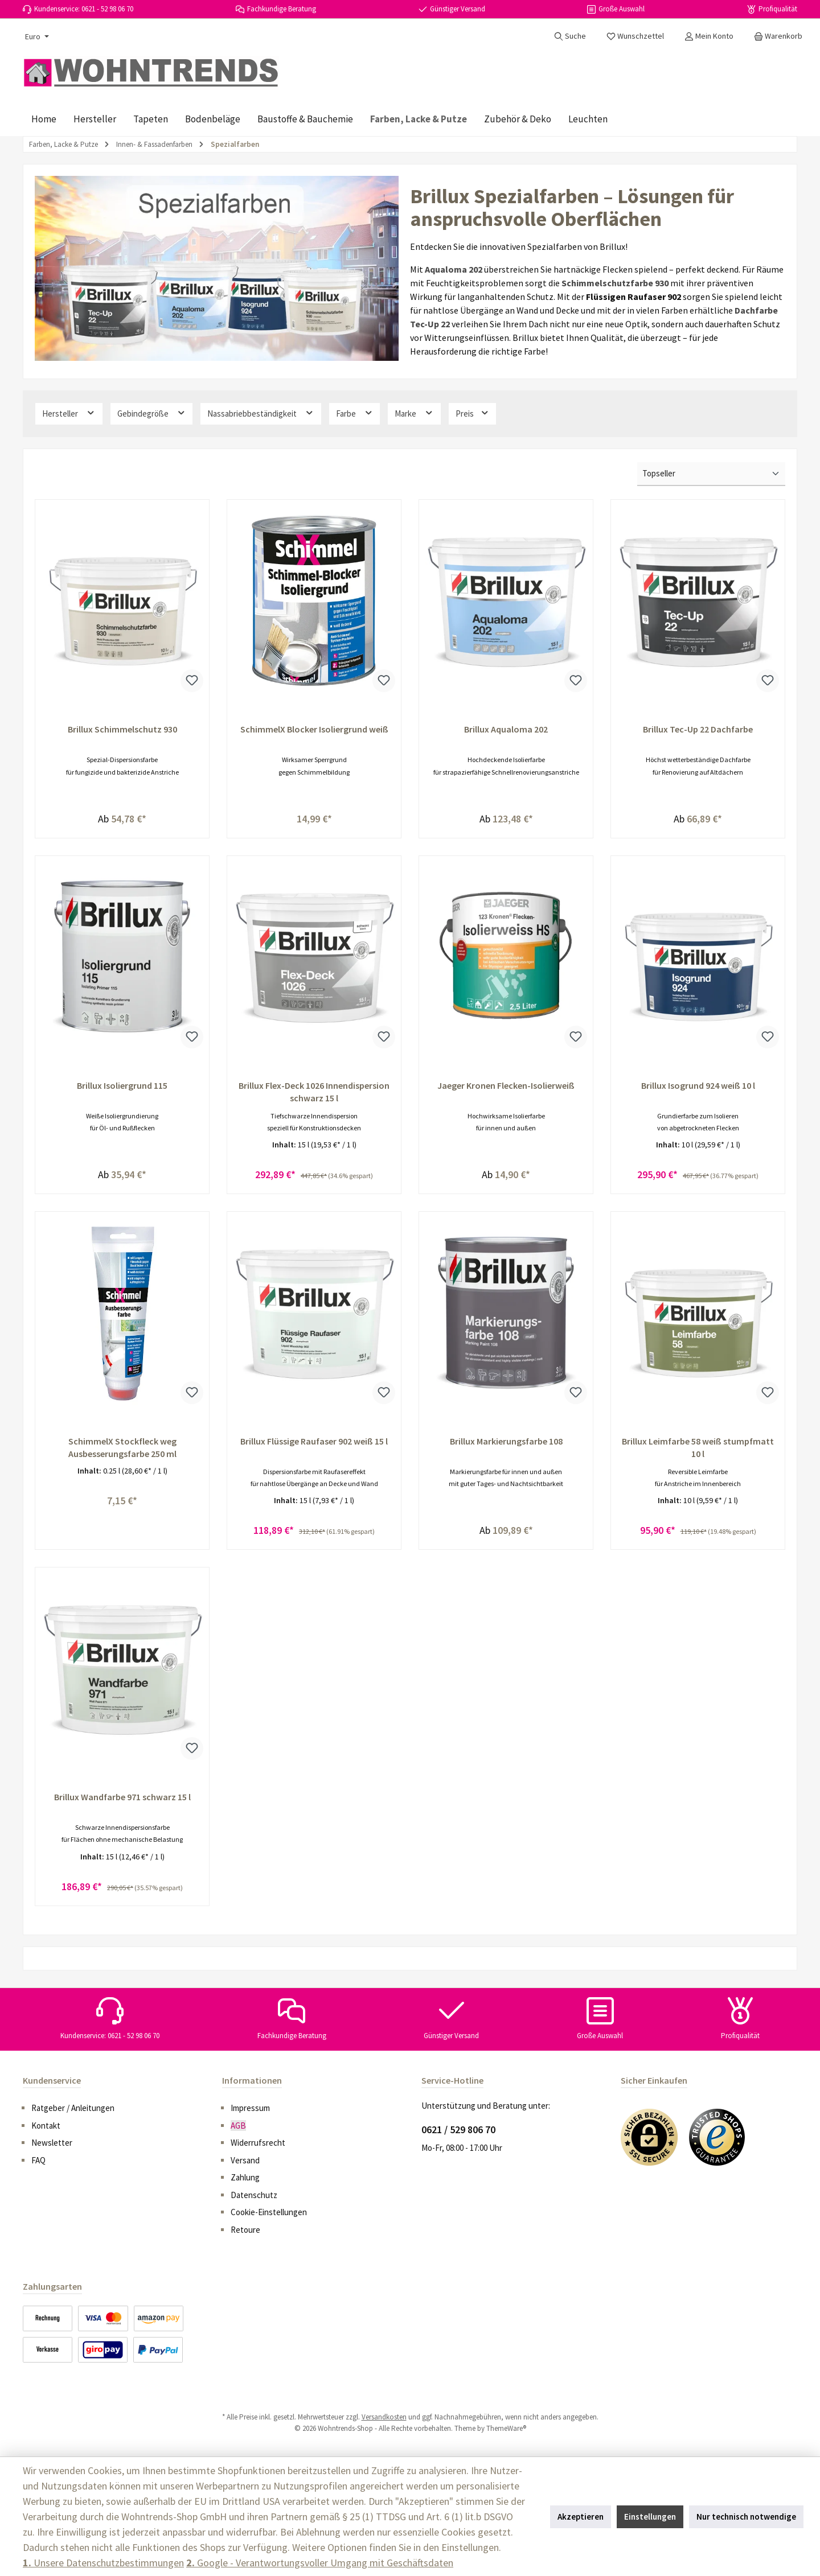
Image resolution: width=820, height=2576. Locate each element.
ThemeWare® (506, 2428)
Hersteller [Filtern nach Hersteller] (69, 413)
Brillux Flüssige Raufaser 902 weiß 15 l (314, 1444)
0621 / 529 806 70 (458, 2129)
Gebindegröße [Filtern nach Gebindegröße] (151, 413)
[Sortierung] (711, 474)
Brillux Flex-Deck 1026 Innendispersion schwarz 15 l (314, 1093)
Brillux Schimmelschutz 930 (122, 729)
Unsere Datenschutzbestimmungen (103, 2562)
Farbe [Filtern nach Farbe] (355, 413)
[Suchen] (570, 35)
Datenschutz (254, 2195)
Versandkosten (384, 2417)
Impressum (250, 2107)
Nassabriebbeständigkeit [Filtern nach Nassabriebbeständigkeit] (260, 413)
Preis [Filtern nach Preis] (473, 413)
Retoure (245, 2229)
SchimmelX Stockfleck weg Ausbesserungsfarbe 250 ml (122, 1450)
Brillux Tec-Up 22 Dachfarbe (698, 729)
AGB (238, 2125)
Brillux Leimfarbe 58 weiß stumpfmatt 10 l (698, 1450)
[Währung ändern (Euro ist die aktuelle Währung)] (36, 36)
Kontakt (45, 2125)
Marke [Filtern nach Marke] (414, 413)
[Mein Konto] (709, 35)
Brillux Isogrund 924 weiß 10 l (698, 1086)
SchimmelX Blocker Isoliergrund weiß (314, 729)
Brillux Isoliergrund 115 (122, 1086)
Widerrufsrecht (258, 2142)
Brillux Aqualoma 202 (506, 729)
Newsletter (51, 2142)
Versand (245, 2160)
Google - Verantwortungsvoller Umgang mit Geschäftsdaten (319, 2562)
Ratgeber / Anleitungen (72, 2107)
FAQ (38, 2160)
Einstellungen (650, 2516)
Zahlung (245, 2177)
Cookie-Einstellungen (269, 2212)
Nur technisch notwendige (746, 2516)
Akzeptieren (580, 2516)
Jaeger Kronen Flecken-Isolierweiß (506, 1086)
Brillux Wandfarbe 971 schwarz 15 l (122, 1801)
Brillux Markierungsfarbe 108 (506, 1444)
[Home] (44, 119)
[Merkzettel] (635, 35)
